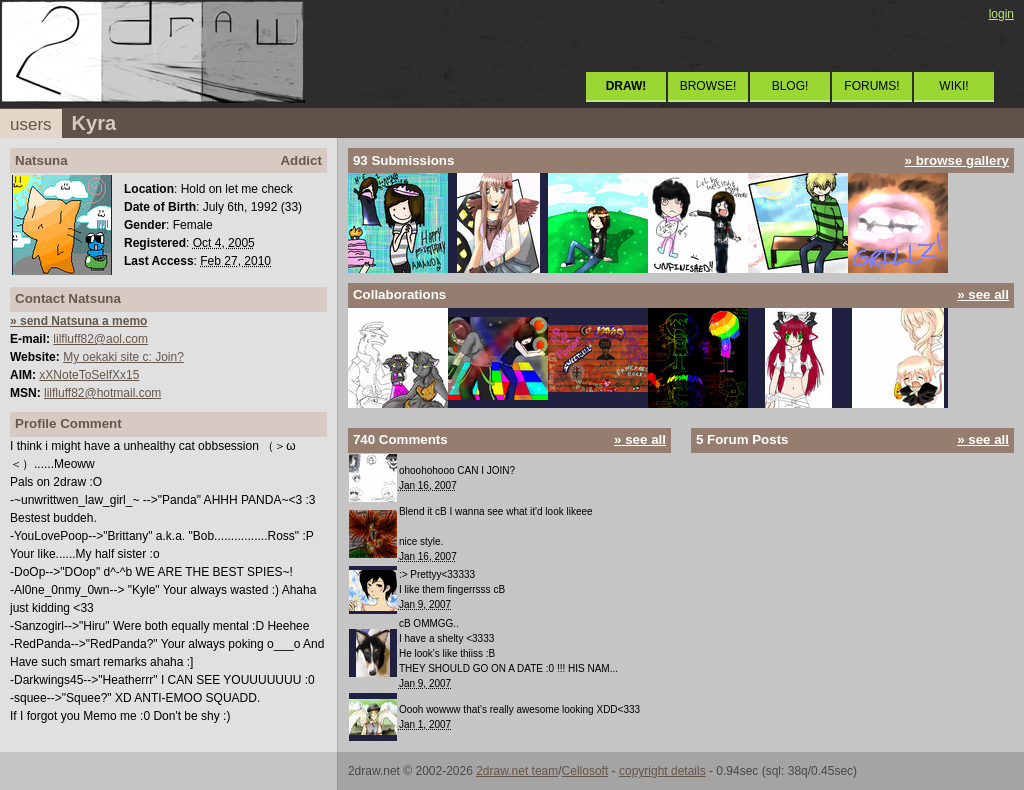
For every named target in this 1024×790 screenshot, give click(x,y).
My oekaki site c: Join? (123, 357)
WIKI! (953, 86)
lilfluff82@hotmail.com (102, 393)
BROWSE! (708, 86)
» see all (983, 294)
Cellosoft (585, 771)
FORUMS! (871, 86)
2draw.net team (517, 771)
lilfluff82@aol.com (100, 339)
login (1001, 14)
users (31, 124)
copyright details (662, 771)
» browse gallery (957, 160)
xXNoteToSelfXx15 (89, 375)
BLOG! (790, 86)
